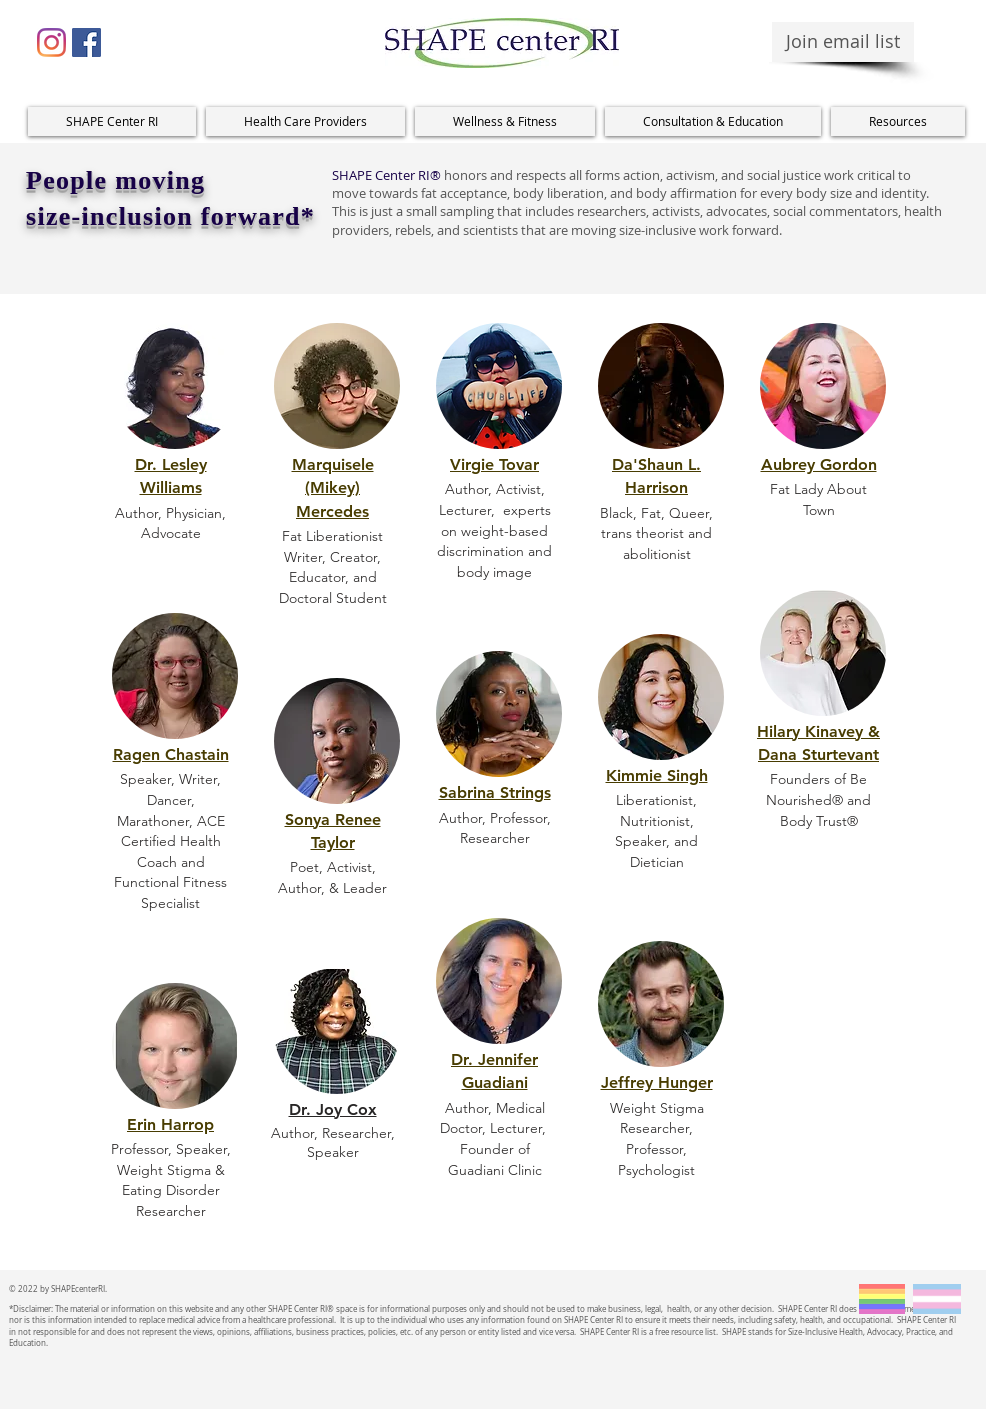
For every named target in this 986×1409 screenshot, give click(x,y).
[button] (305, 121)
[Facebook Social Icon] (86, 42)
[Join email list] (843, 42)
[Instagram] (51, 42)
